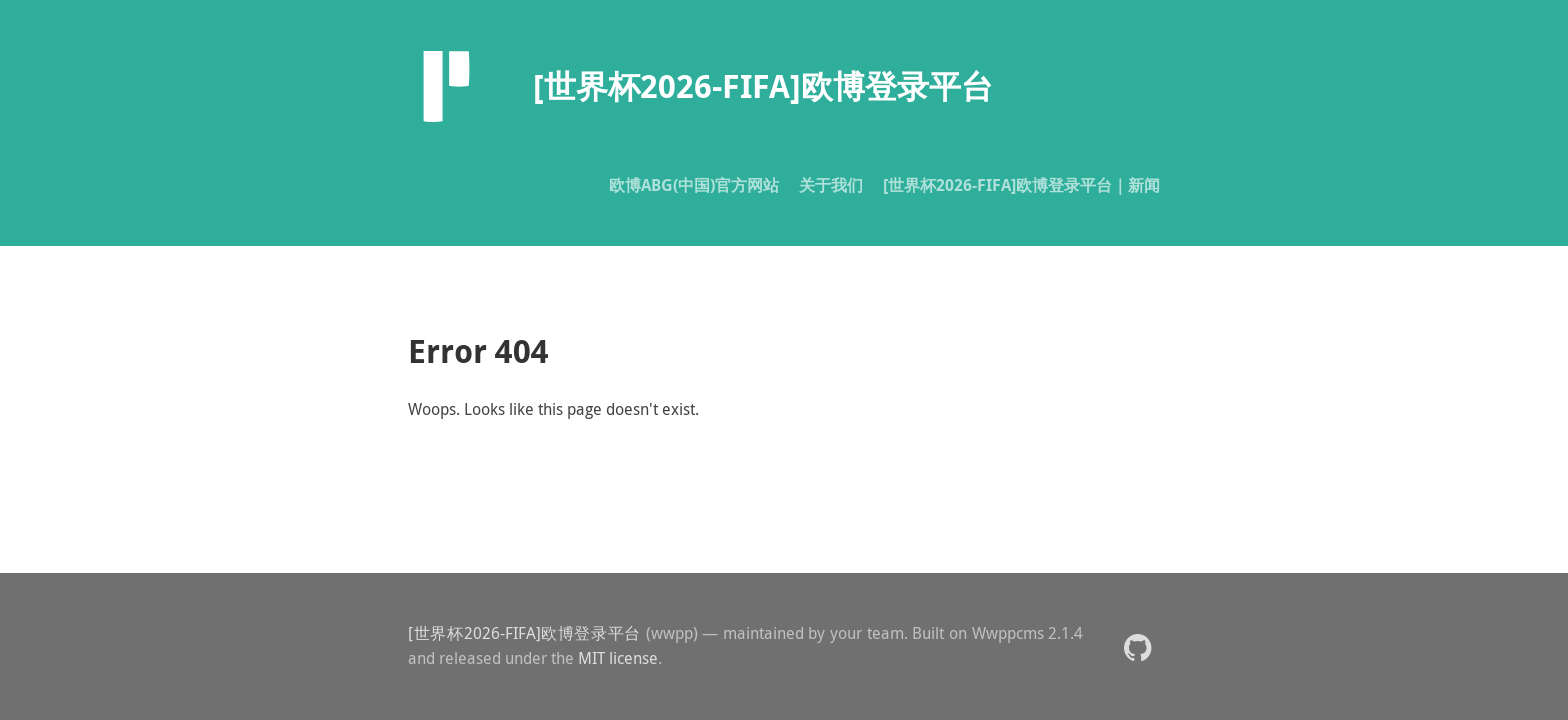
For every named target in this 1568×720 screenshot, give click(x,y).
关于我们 (831, 185)
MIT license (618, 658)
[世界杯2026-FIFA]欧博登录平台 (524, 633)
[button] (1137, 646)
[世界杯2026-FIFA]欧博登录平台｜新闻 (1021, 185)
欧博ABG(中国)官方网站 (694, 185)
